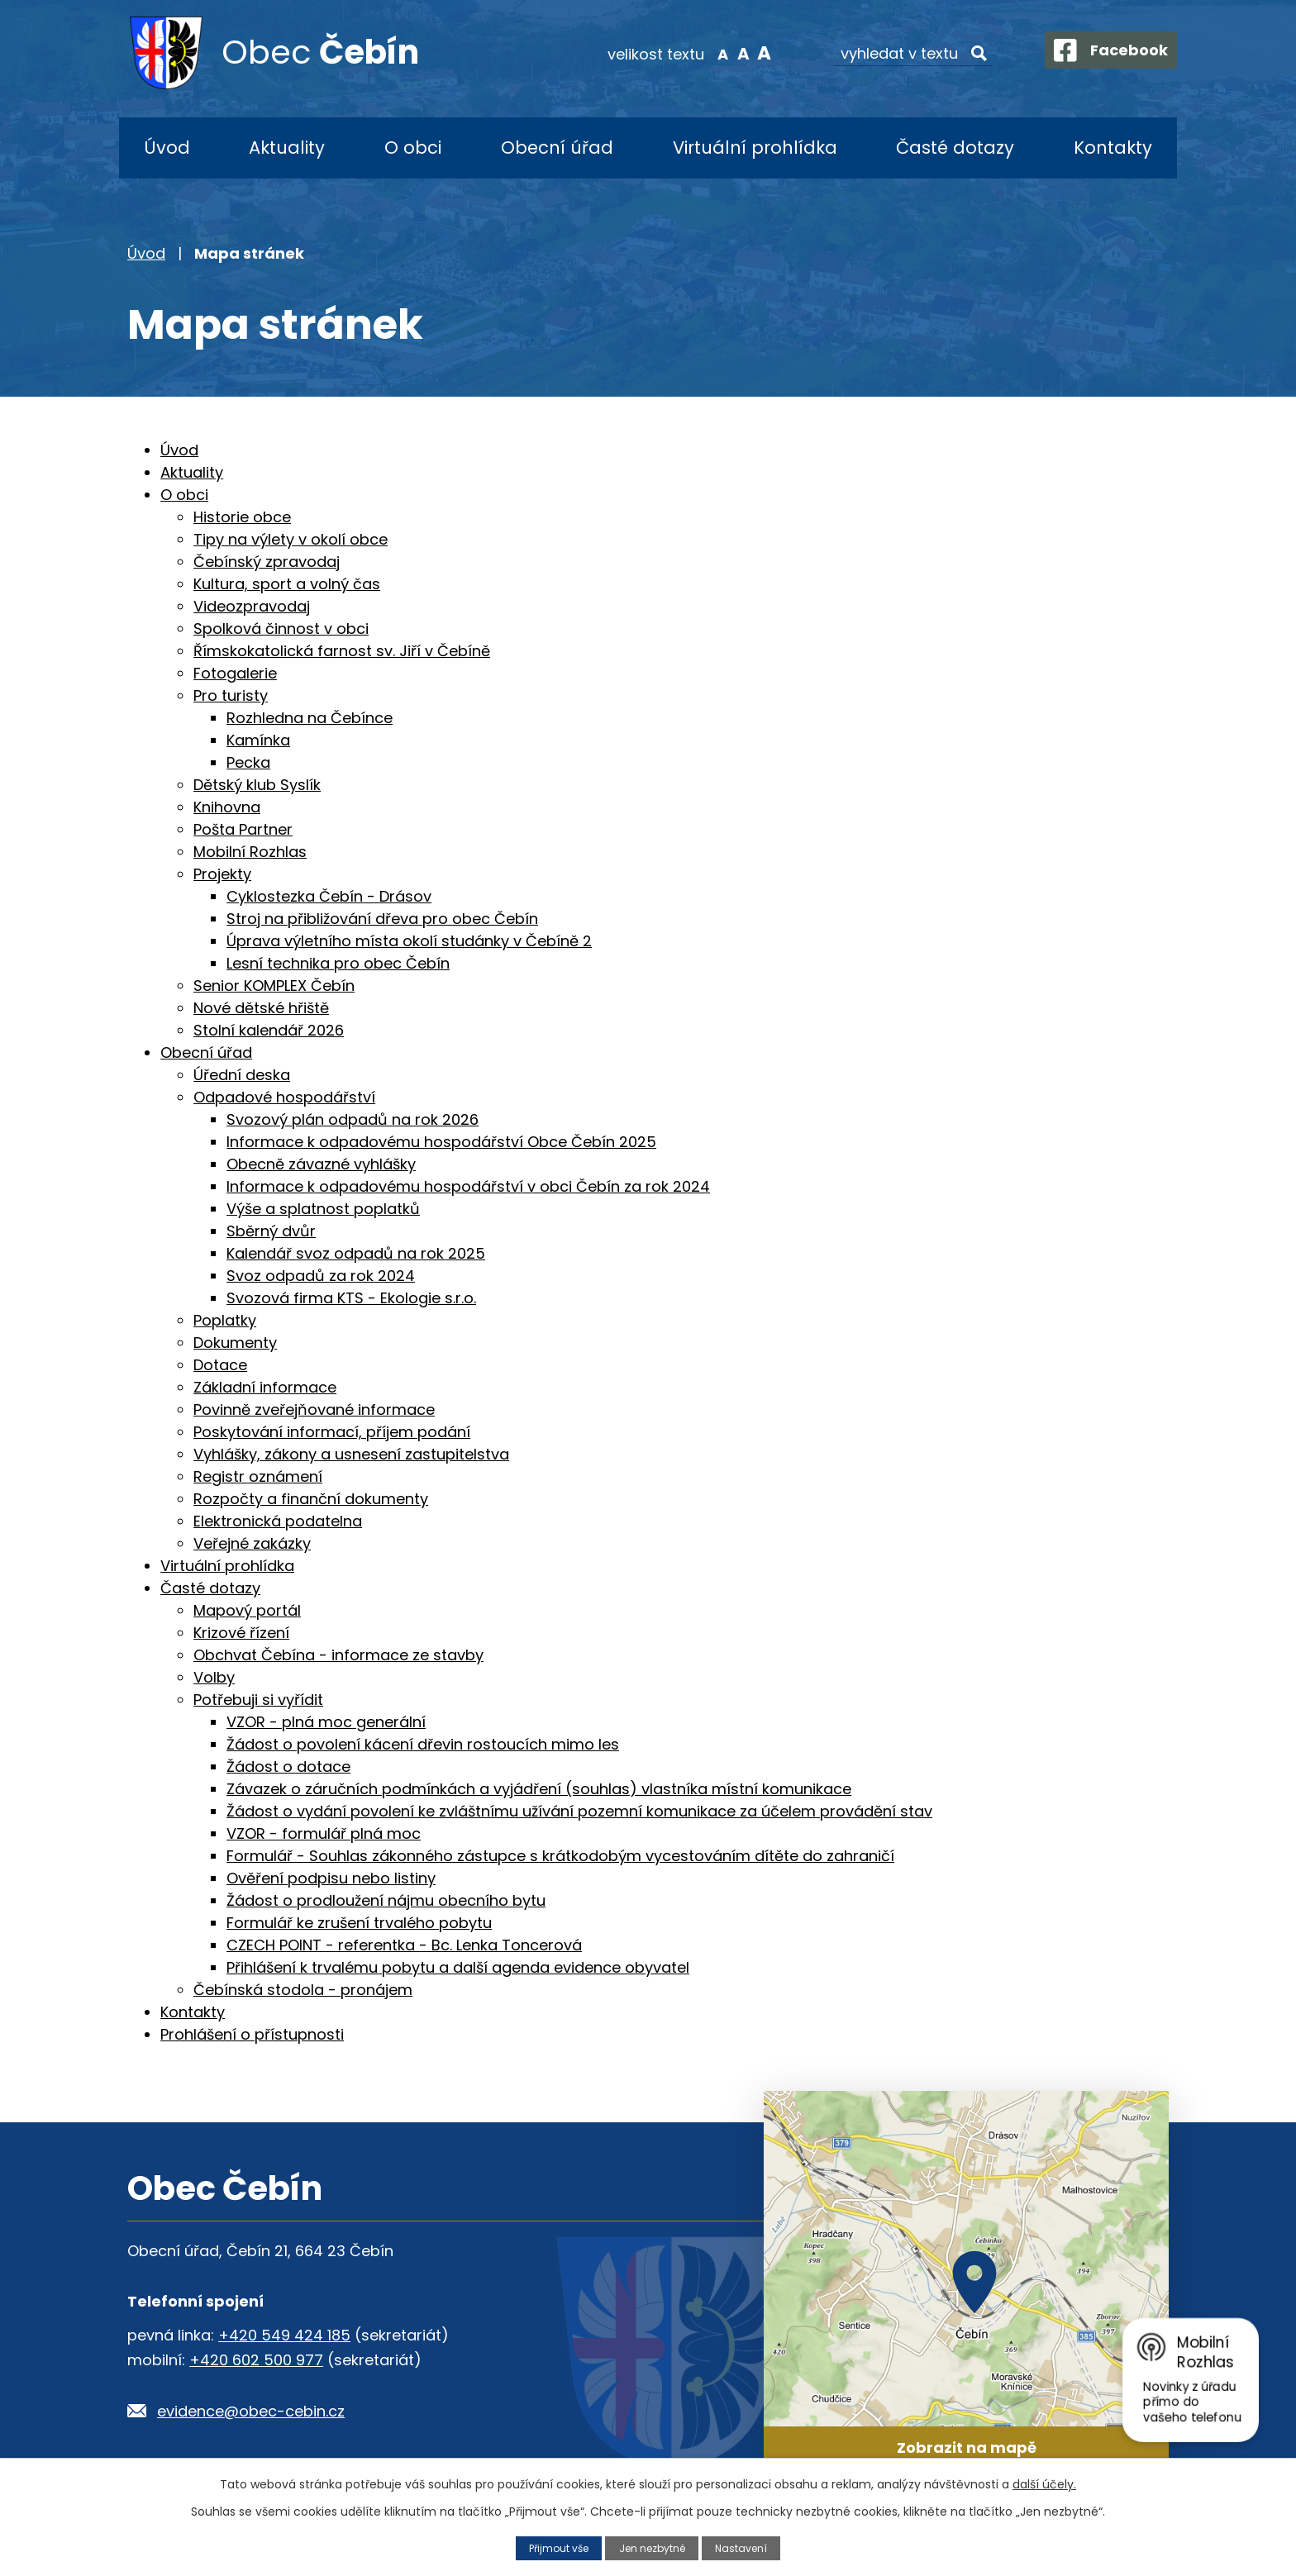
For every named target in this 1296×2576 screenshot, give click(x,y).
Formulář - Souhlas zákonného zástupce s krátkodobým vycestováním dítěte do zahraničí (560, 1855)
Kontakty (1113, 148)
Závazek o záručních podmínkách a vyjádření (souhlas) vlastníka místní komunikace (538, 1788)
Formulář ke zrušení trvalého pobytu (359, 1922)
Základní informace (264, 1387)
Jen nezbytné (653, 2547)
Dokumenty (235, 1342)
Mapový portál (247, 1610)
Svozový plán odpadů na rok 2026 (352, 1119)
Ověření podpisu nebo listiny (331, 1878)
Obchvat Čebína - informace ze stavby (338, 1655)
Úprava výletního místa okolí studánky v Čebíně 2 (409, 941)
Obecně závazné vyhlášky (321, 1164)
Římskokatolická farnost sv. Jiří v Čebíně (341, 650)
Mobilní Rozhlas (250, 851)
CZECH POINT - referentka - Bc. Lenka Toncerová (404, 1945)
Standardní (731, 53)
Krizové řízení (241, 1632)
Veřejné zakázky (252, 1543)
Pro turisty (230, 695)
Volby (214, 1677)
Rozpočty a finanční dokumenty (310, 1498)
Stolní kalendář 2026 (268, 1030)
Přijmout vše (554, 2547)
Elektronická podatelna (277, 1521)
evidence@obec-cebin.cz (251, 2411)
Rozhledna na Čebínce (309, 717)
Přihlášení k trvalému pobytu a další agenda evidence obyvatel (457, 1967)
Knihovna (226, 807)
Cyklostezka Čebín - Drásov (328, 896)
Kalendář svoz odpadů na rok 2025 (355, 1253)
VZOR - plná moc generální (326, 1722)
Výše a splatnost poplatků (323, 1208)
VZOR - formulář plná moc (323, 1833)
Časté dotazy (955, 148)
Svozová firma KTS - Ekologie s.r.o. (351, 1298)
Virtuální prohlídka (755, 148)
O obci (412, 148)
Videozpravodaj (251, 606)
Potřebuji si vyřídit (258, 1699)
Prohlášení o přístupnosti (252, 2034)
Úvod (167, 148)
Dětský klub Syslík (257, 784)
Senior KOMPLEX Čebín (274, 985)
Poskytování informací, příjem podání (331, 1431)
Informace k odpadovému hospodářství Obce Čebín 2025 (441, 1141)
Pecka (248, 762)
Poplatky (224, 1320)
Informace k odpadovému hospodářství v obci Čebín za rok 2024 (468, 1186)
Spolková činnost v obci (281, 628)
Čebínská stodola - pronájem (302, 1989)
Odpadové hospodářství (284, 1097)
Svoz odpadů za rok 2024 (320, 1275)
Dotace (220, 1365)
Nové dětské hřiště (261, 1008)
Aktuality (287, 148)
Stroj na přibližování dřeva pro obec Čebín (382, 918)
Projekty (222, 874)
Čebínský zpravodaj (266, 561)
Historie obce (242, 517)
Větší (751, 53)
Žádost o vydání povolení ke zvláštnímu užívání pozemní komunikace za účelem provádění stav (579, 1811)
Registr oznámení (257, 1476)
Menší (710, 53)
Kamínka (258, 740)
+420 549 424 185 (284, 2335)
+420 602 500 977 (256, 2360)
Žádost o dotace (288, 1766)
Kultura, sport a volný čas (286, 584)
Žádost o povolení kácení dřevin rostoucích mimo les (422, 1744)
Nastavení (746, 2547)
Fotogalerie (235, 673)
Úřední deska (241, 1074)
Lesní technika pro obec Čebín (338, 963)
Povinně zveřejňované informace (314, 1409)
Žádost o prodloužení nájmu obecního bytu (386, 1900)
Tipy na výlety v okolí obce (290, 539)
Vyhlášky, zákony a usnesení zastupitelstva (351, 1454)
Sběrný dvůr (271, 1231)
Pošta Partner (243, 829)
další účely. (1044, 2484)
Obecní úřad (557, 148)
